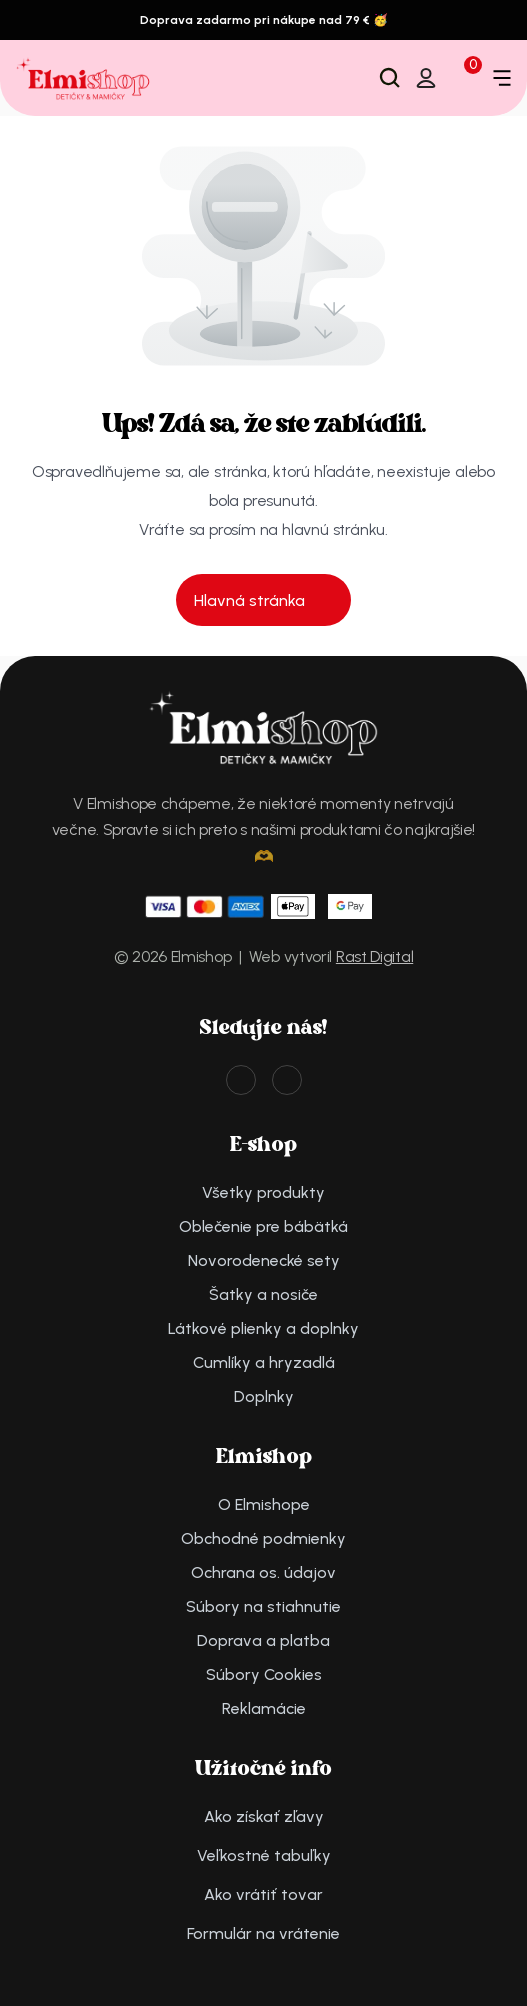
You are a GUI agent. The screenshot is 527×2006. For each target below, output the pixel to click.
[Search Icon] (390, 78)
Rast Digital (374, 956)
